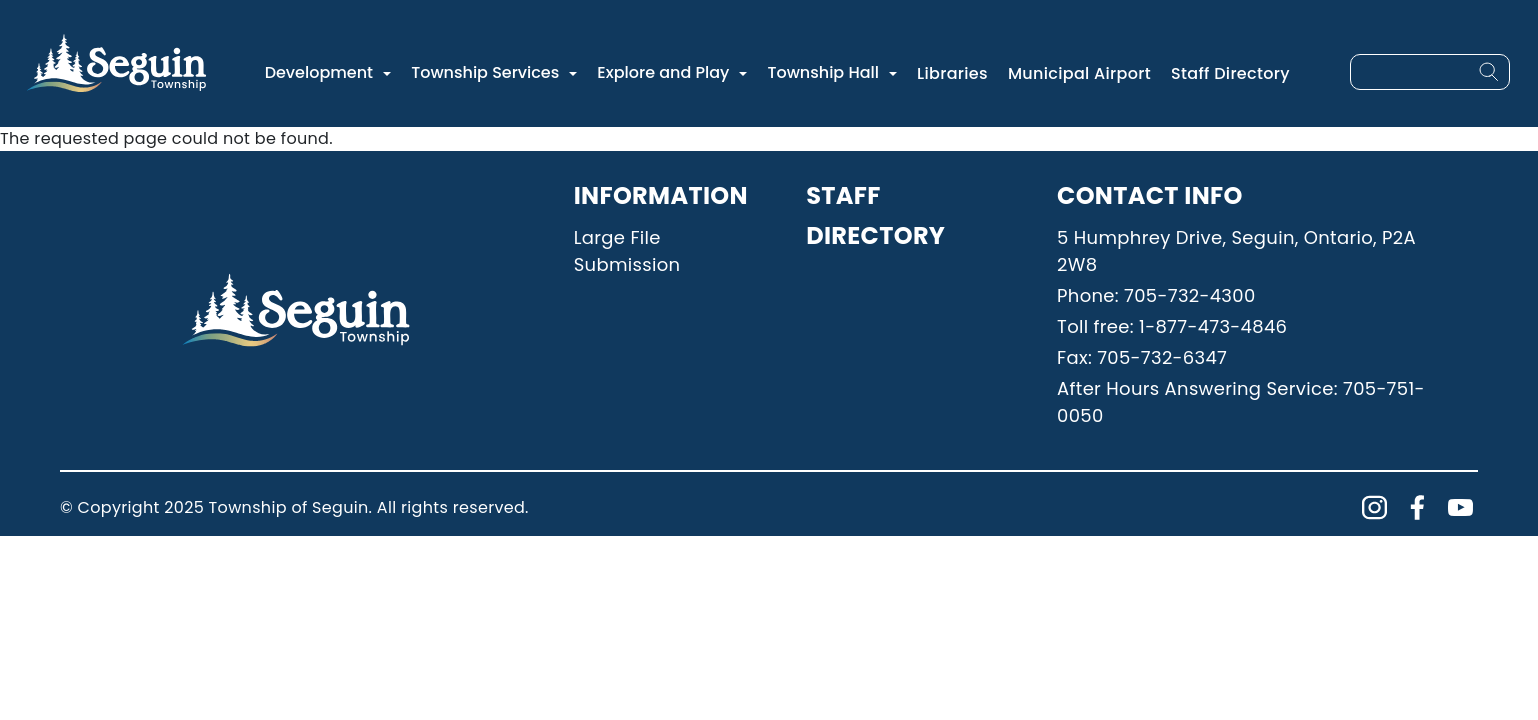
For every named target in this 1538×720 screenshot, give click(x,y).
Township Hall (823, 72)
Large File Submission (627, 251)
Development (319, 72)
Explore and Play (663, 72)
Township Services (485, 72)
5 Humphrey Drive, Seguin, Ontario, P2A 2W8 (1236, 251)
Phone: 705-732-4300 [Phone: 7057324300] (1156, 295)
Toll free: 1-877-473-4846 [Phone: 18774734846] (1172, 326)
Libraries (952, 73)
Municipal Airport (1079, 73)
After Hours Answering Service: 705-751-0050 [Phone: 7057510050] (1241, 402)
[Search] (1489, 72)
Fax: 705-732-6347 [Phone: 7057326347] (1142, 357)
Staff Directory (1230, 73)
